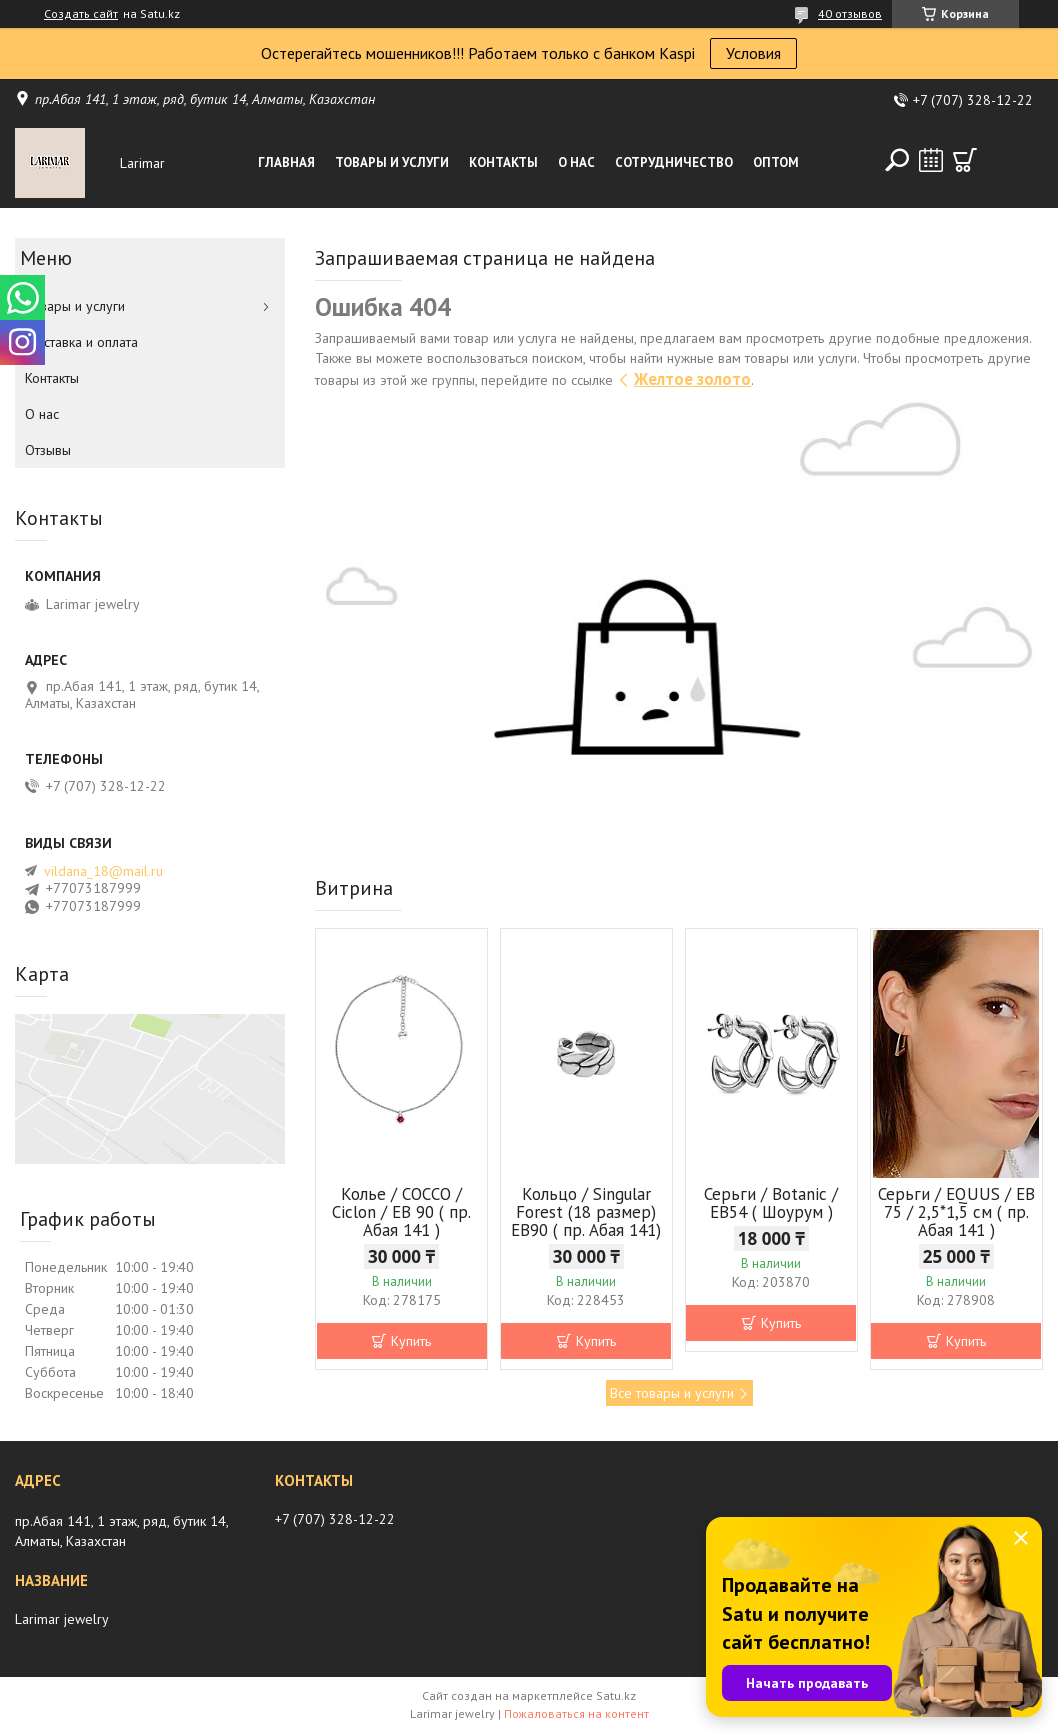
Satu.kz (616, 1695)
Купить (411, 1341)
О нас (576, 162)
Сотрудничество (674, 162)
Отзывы (48, 450)
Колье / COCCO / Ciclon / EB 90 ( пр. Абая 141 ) (401, 1212)
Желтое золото (692, 379)
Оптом (776, 162)
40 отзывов (850, 13)
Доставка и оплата (81, 342)
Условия (753, 53)
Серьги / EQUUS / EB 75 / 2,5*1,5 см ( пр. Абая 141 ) (956, 1212)
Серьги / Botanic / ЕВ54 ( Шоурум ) (771, 1203)
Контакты (503, 162)
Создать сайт (81, 14)
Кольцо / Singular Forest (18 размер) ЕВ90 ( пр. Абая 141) (586, 1212)
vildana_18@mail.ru (103, 871)
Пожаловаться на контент (576, 1713)
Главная (286, 162)
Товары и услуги (392, 162)
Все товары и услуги (672, 1393)
